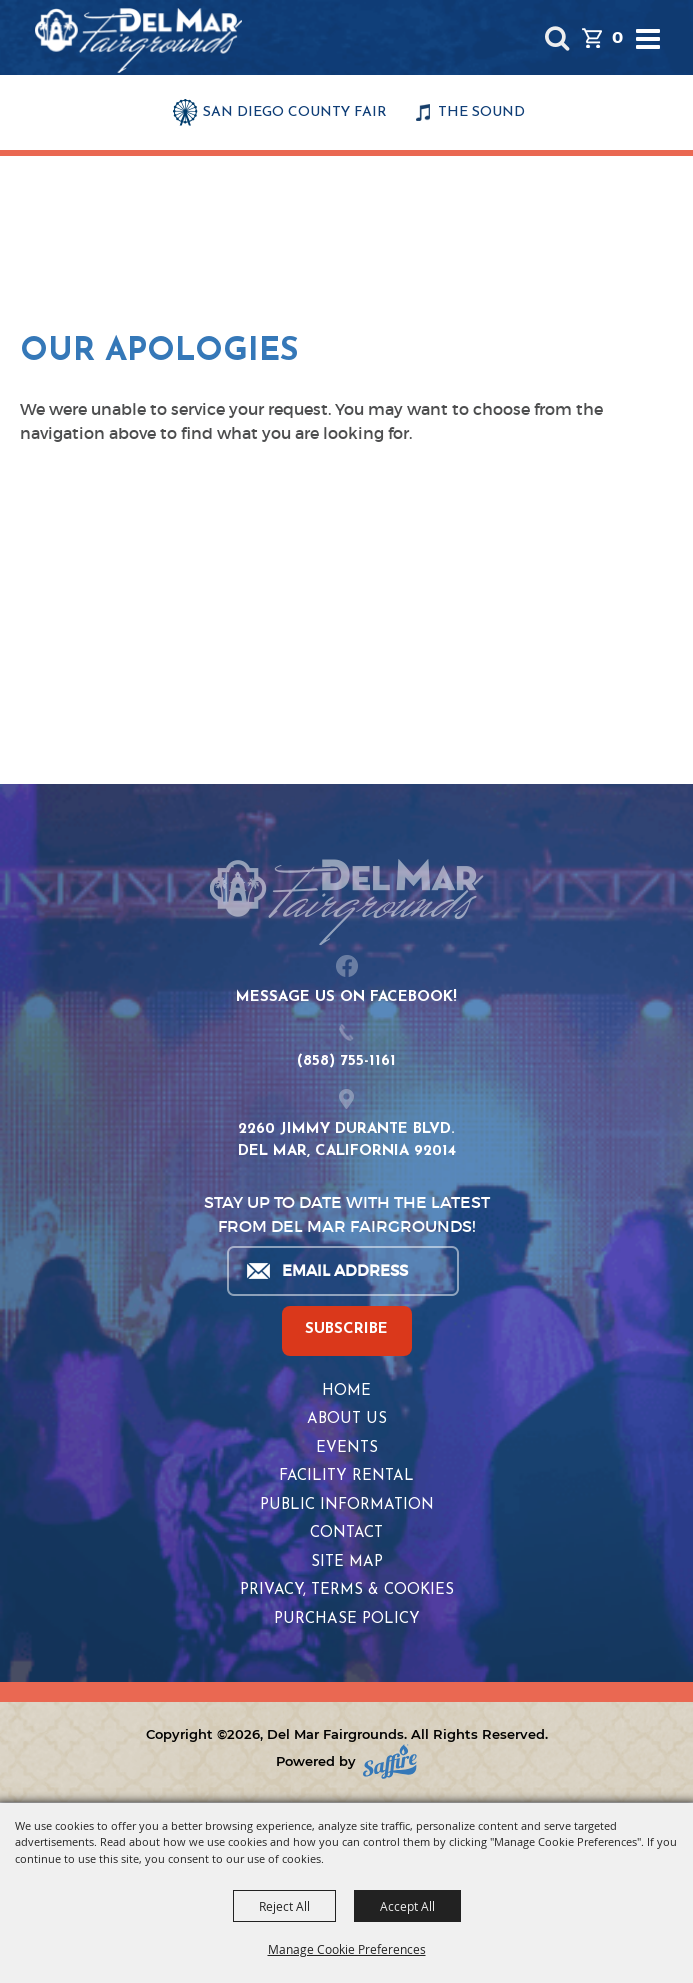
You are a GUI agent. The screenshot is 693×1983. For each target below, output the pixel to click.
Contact (346, 1533)
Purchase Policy (347, 1619)
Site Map (347, 1562)
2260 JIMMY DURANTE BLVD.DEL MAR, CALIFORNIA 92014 (347, 1141)
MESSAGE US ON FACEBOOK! (346, 997)
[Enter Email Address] (342, 1271)
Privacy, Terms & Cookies (347, 1590)
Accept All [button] (407, 1906)
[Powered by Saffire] (390, 1761)
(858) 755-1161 (346, 1061)
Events (347, 1448)
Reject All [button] (284, 1906)
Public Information (347, 1505)
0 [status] (617, 37)
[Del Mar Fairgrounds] (138, 40)
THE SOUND (481, 112)
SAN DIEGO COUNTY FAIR (295, 112)
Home (346, 1391)
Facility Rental (346, 1476)
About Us (347, 1419)
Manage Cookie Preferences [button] (347, 1949)
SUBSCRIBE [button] (346, 1329)
